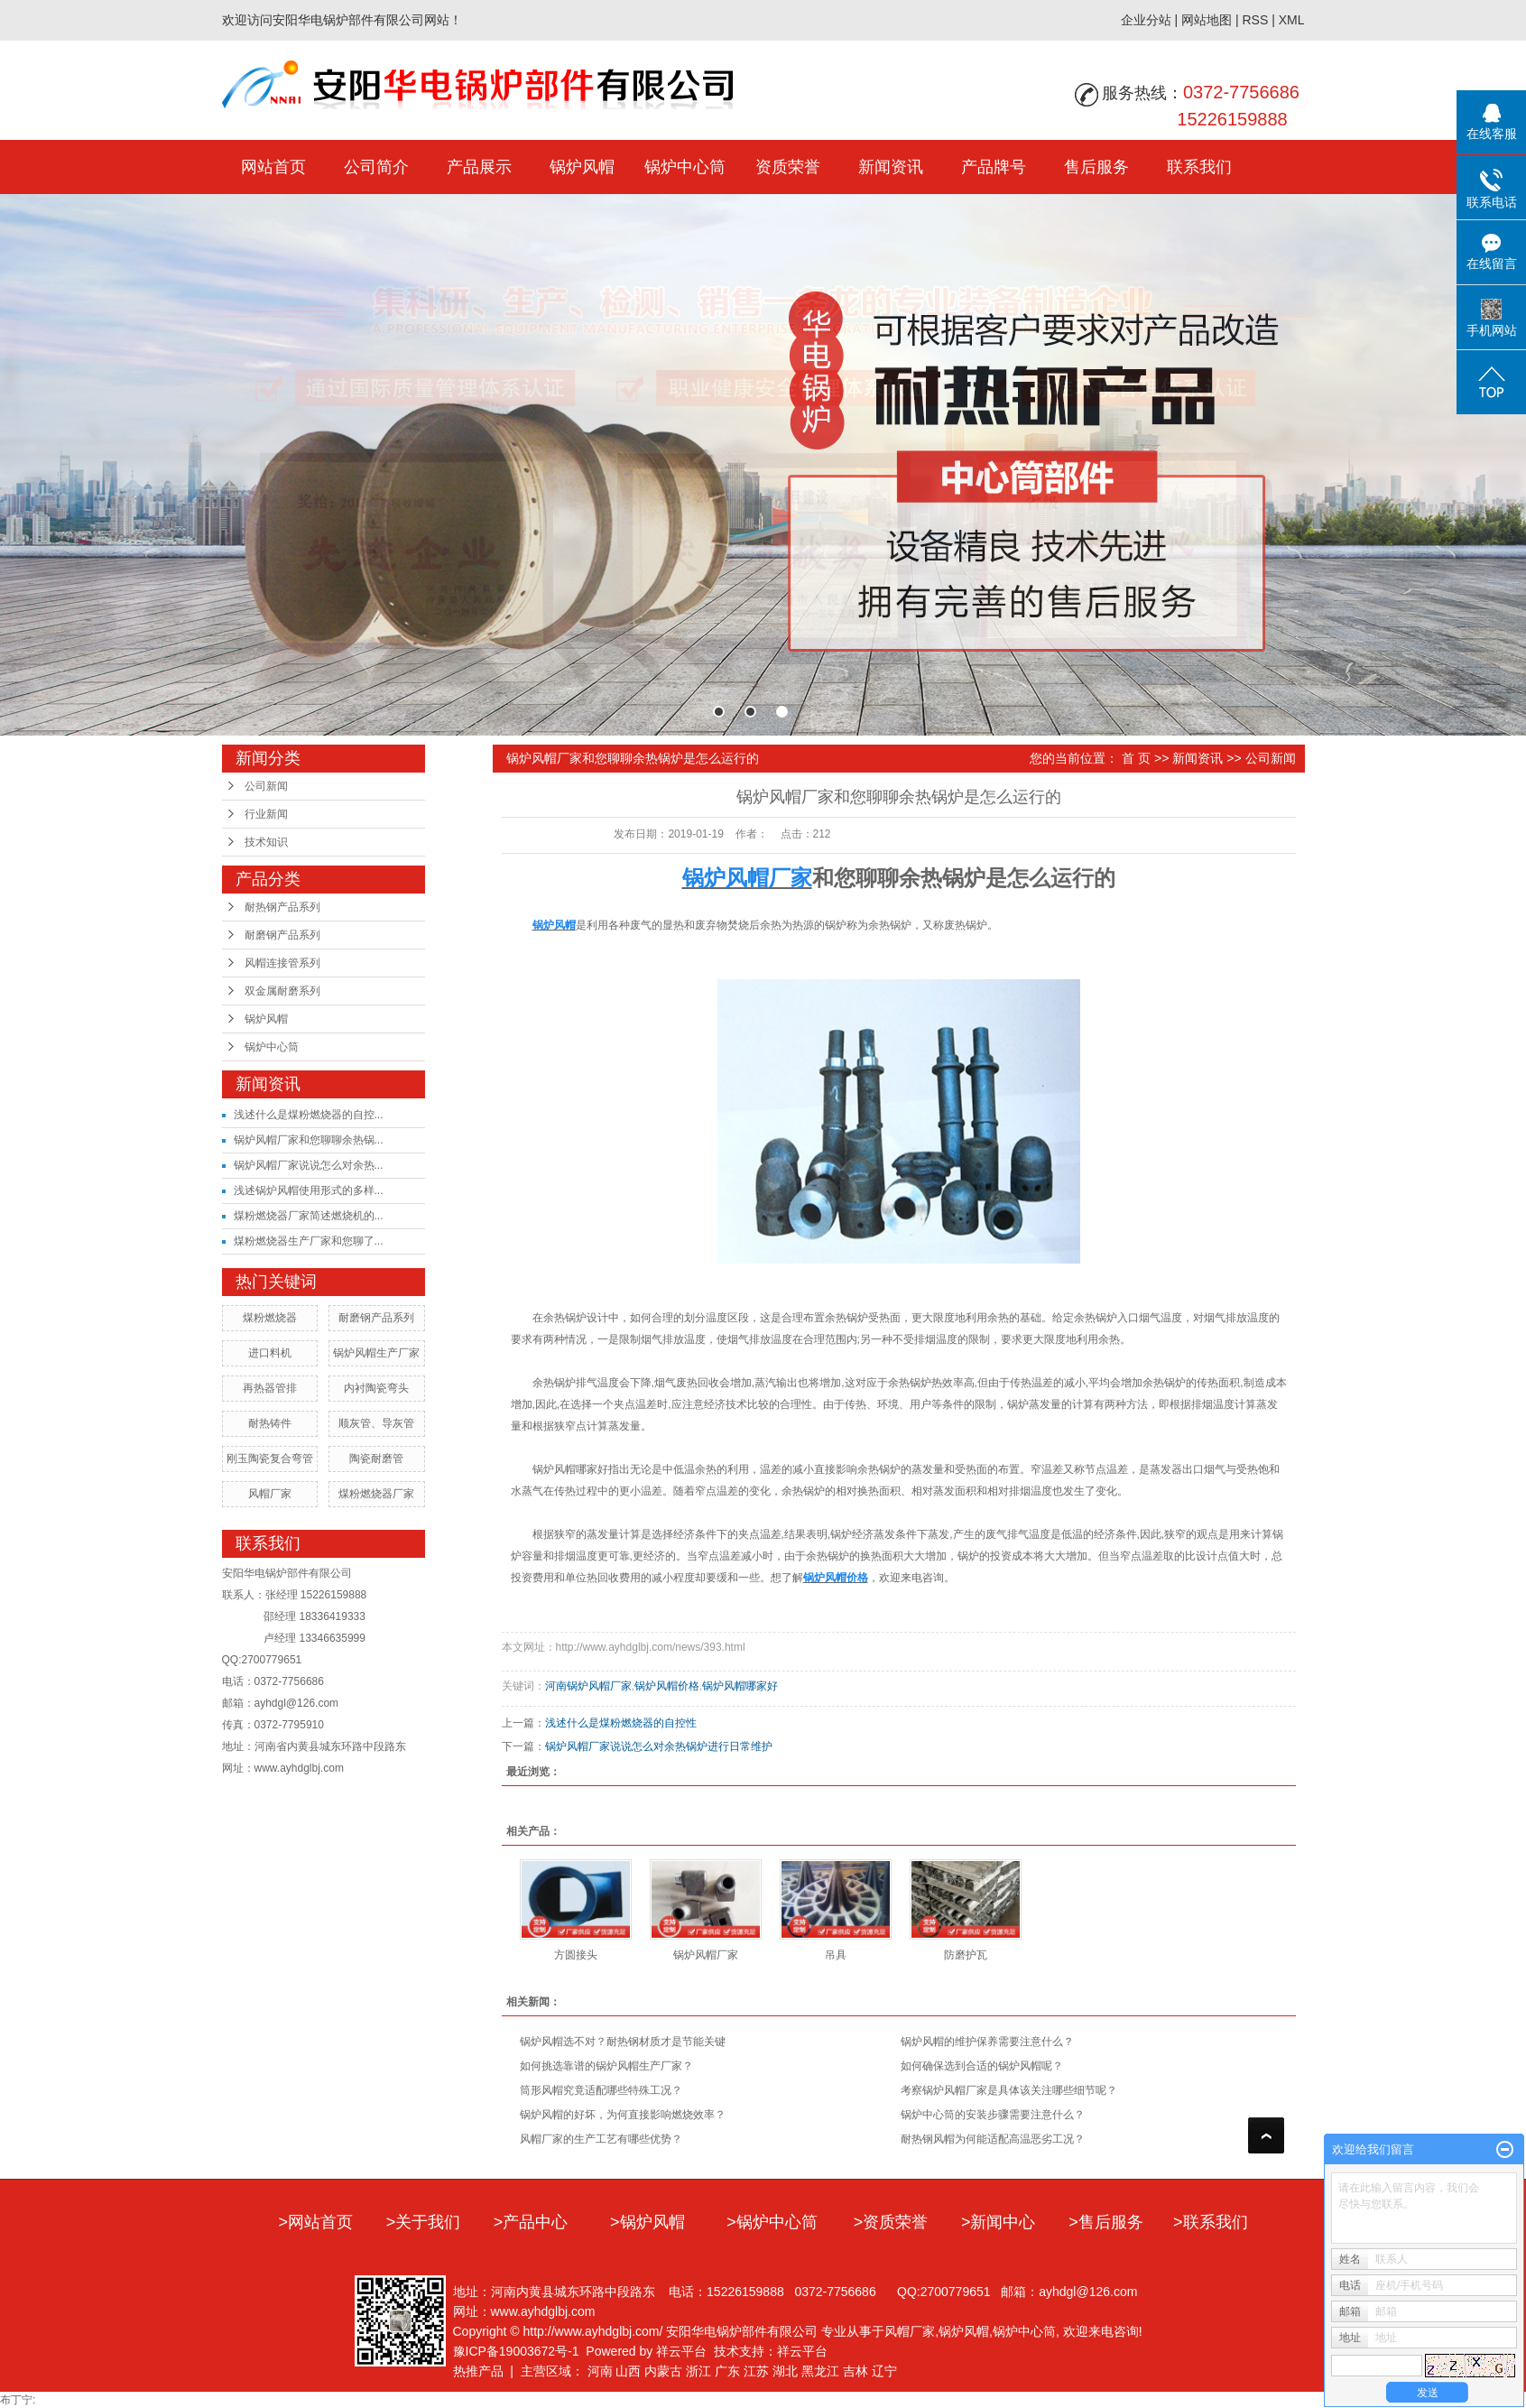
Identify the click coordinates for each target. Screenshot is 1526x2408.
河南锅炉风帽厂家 (588, 1686)
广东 (727, 2371)
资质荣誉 (787, 167)
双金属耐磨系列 (282, 991)
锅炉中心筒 (685, 167)
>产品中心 (531, 2222)
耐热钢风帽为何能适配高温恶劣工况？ (993, 2139)
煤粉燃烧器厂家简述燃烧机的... (309, 1215)
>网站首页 (315, 2222)
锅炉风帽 (582, 167)
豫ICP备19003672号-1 (516, 2351)
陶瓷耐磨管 (376, 1458)
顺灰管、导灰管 (376, 1423)
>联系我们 (1210, 2222)
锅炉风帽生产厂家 (376, 1353)
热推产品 (478, 2371)
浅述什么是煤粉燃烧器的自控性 (621, 1723)
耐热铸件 (269, 1423)
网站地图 (1206, 20)
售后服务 (1096, 167)
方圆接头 (575, 1955)
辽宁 (884, 2371)
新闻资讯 (890, 167)
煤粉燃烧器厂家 (376, 1493)
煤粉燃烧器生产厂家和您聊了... (309, 1241)
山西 (628, 2371)
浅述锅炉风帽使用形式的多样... (309, 1190)
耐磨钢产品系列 (282, 935)
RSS (1255, 20)
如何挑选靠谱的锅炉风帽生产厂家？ (606, 2066)
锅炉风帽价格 (666, 1686)
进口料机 (269, 1353)
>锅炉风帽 (647, 2222)
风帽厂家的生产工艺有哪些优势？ (601, 2139)
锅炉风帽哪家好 (740, 1686)
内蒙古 (663, 2371)
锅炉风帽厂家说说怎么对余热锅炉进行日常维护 (658, 1746)
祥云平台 (681, 2351)
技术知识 (266, 842)
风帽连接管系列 (282, 963)
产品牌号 (993, 167)
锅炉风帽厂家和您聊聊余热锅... (309, 1140)
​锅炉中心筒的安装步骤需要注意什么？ (993, 2114)
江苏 (756, 2371)
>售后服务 (1105, 2222)
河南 (600, 2371)
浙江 (698, 2371)
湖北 (785, 2371)
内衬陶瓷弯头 (376, 1388)
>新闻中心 (998, 2222)
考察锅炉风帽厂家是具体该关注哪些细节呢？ (1009, 2090)
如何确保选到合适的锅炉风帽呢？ (982, 2066)
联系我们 (1199, 167)
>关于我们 (423, 2222)
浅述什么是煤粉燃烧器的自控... (309, 1114)
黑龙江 (820, 2371)
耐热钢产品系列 (282, 907)
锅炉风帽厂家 (705, 1955)
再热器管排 (270, 1388)
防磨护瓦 (965, 1955)
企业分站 (1146, 20)
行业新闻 (266, 814)
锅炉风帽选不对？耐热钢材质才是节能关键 (623, 2041)
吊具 (835, 1955)
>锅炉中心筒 (772, 2222)
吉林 (855, 2371)
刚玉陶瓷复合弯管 (270, 1458)
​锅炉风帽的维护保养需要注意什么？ (987, 2041)
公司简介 (376, 167)
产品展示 (479, 167)
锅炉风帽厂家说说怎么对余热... (309, 1165)
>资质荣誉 (891, 2222)
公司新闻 (266, 786)
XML (1292, 20)
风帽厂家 (269, 1493)
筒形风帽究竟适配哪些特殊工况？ (601, 2090)
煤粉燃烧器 (270, 1317)
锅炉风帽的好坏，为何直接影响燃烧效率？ (623, 2114)
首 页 (1136, 758)
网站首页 (273, 167)
